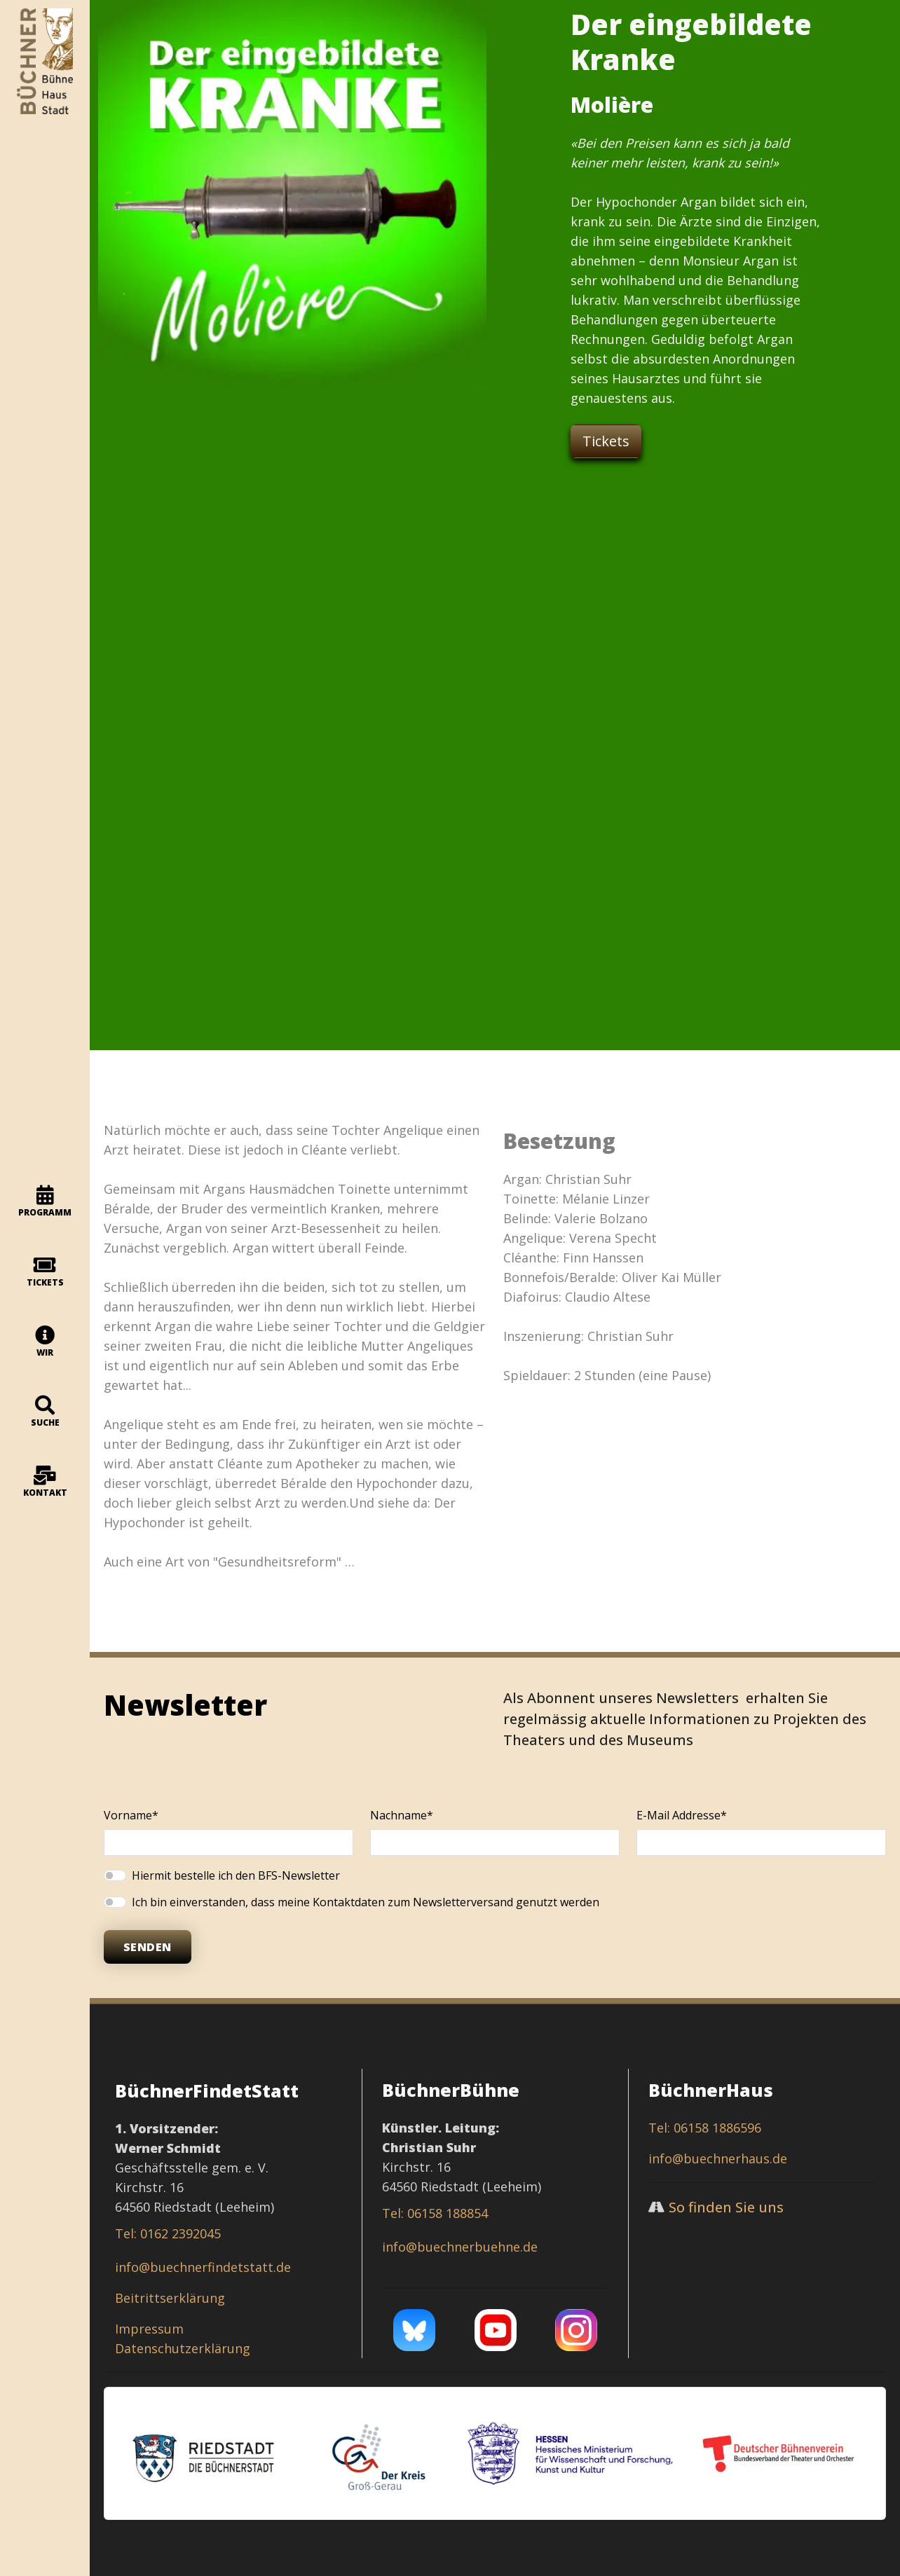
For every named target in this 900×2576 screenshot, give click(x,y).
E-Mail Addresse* (681, 1815)
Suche (45, 1412)
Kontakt (45, 1482)
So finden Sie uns (726, 2207)
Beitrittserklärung (170, 2297)
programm (44, 1201)
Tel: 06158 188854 (435, 2213)
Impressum (149, 2328)
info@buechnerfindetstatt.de (203, 2267)
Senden (147, 1947)
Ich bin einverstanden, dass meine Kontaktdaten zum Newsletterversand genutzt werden (365, 1902)
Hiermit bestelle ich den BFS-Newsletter (236, 1875)
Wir (45, 1341)
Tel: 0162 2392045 (168, 2233)
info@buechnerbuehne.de (460, 2246)
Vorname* (131, 1815)
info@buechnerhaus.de (717, 2158)
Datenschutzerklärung (182, 2348)
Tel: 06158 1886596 (704, 2127)
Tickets (45, 1271)
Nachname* (401, 1815)
